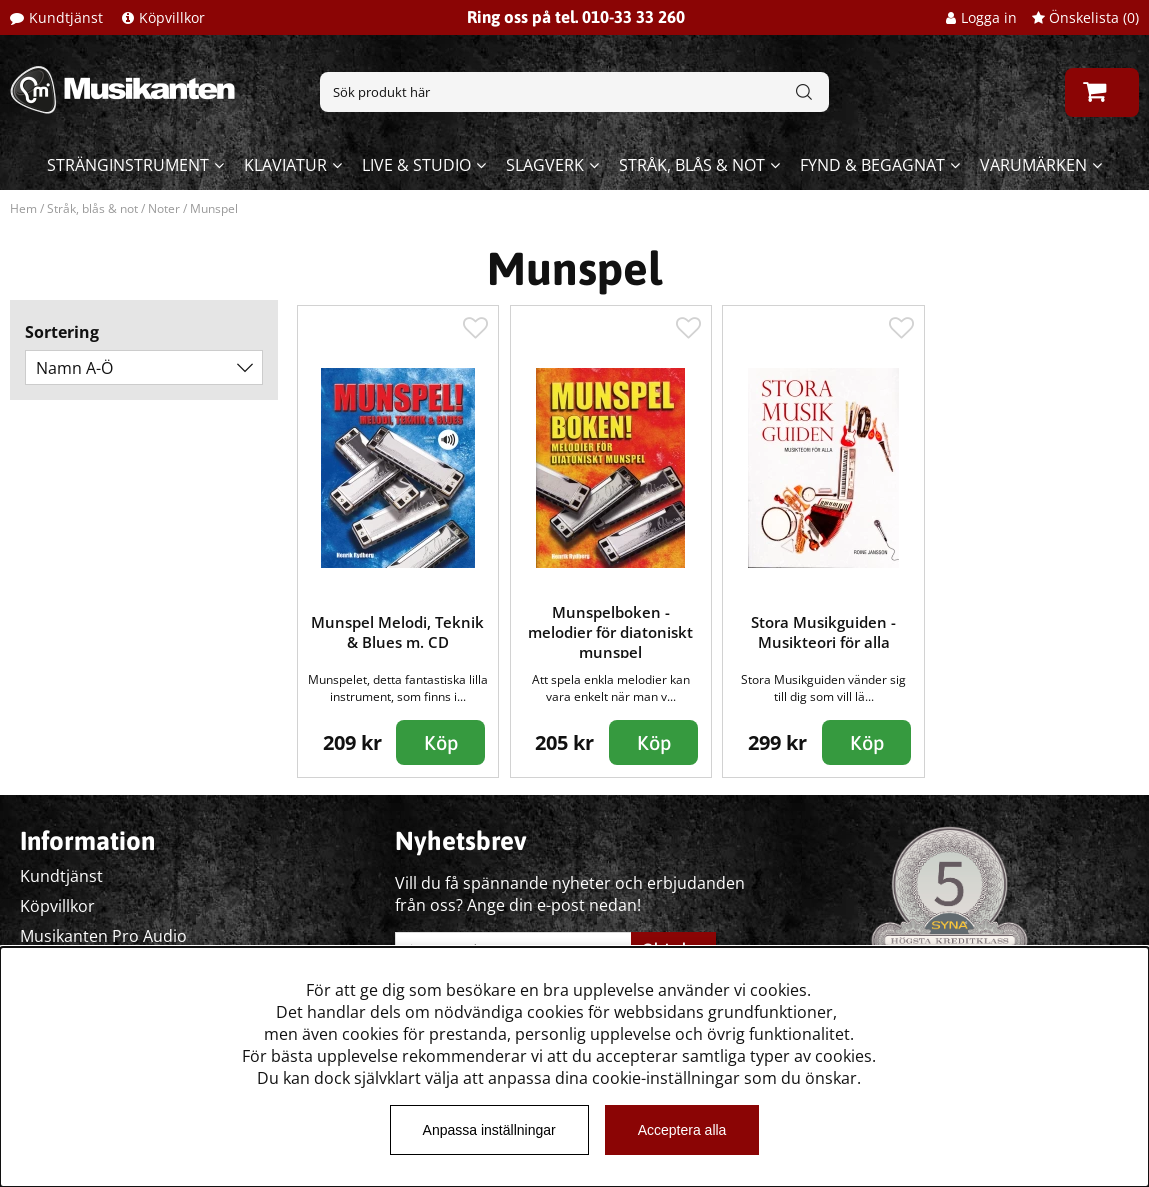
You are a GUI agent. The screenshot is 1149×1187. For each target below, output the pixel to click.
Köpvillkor (172, 17)
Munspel (214, 208)
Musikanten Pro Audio (103, 936)
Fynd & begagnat (872, 165)
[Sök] (574, 92)
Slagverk (545, 165)
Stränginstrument (128, 165)
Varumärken (1033, 165)
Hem (23, 208)
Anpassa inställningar (489, 1130)
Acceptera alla (682, 1130)
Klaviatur (285, 165)
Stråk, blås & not (692, 165)
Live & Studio (416, 165)
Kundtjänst (66, 17)
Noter (164, 208)
